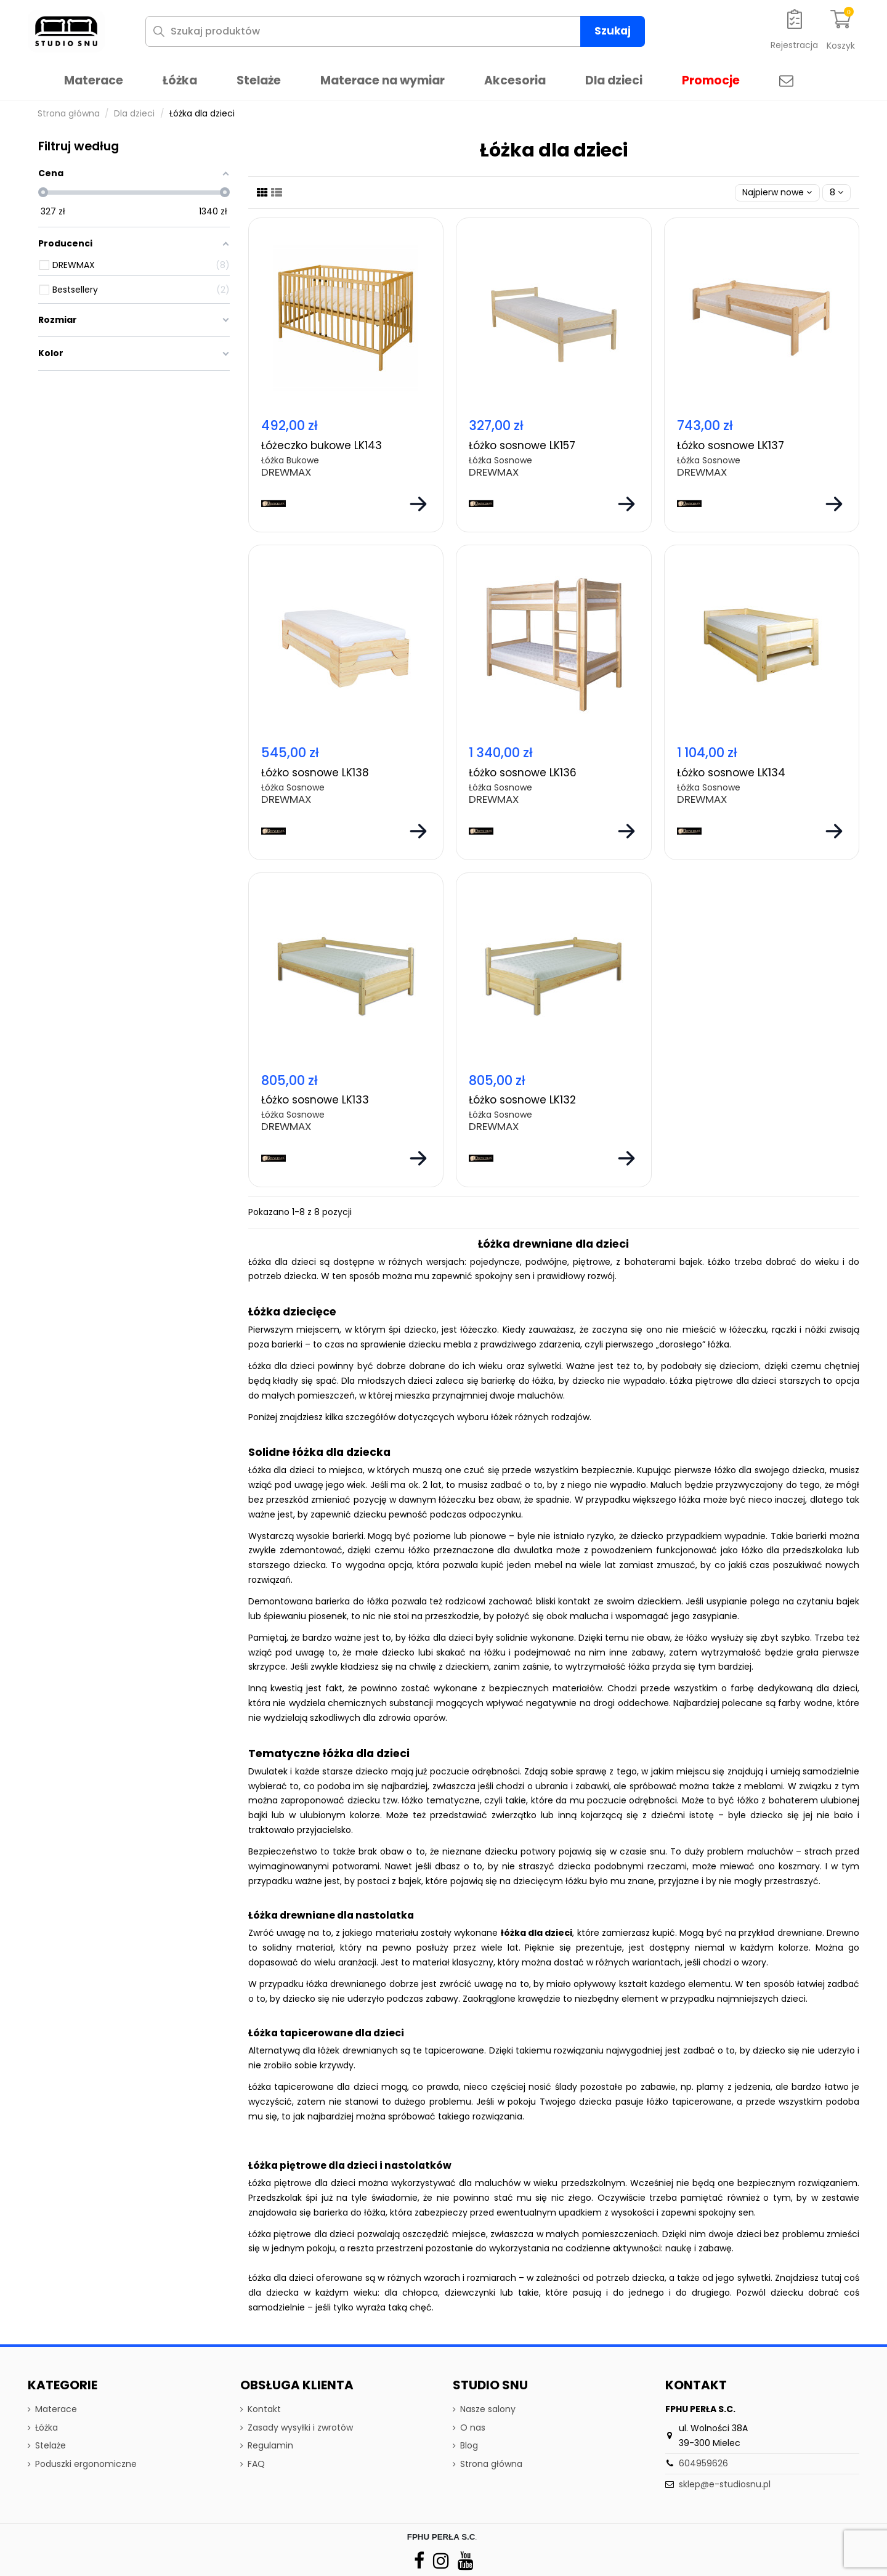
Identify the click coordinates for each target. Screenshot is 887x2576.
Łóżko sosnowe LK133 (315, 1099)
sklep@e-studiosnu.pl (725, 2484)
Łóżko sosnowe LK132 (522, 1099)
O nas (472, 2427)
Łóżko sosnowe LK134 (731, 772)
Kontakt (264, 2409)
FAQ (256, 2464)
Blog (469, 2445)
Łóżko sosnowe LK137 (730, 445)
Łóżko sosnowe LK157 (522, 445)
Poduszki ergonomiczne (86, 2464)
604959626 (703, 2463)
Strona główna (491, 2464)
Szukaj (612, 30)
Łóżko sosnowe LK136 (523, 772)
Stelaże (50, 2445)
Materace (56, 2409)
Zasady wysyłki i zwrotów (300, 2427)
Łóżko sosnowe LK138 (315, 772)
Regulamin (270, 2445)
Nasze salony (488, 2409)
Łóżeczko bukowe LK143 (321, 445)
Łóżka (46, 2427)
